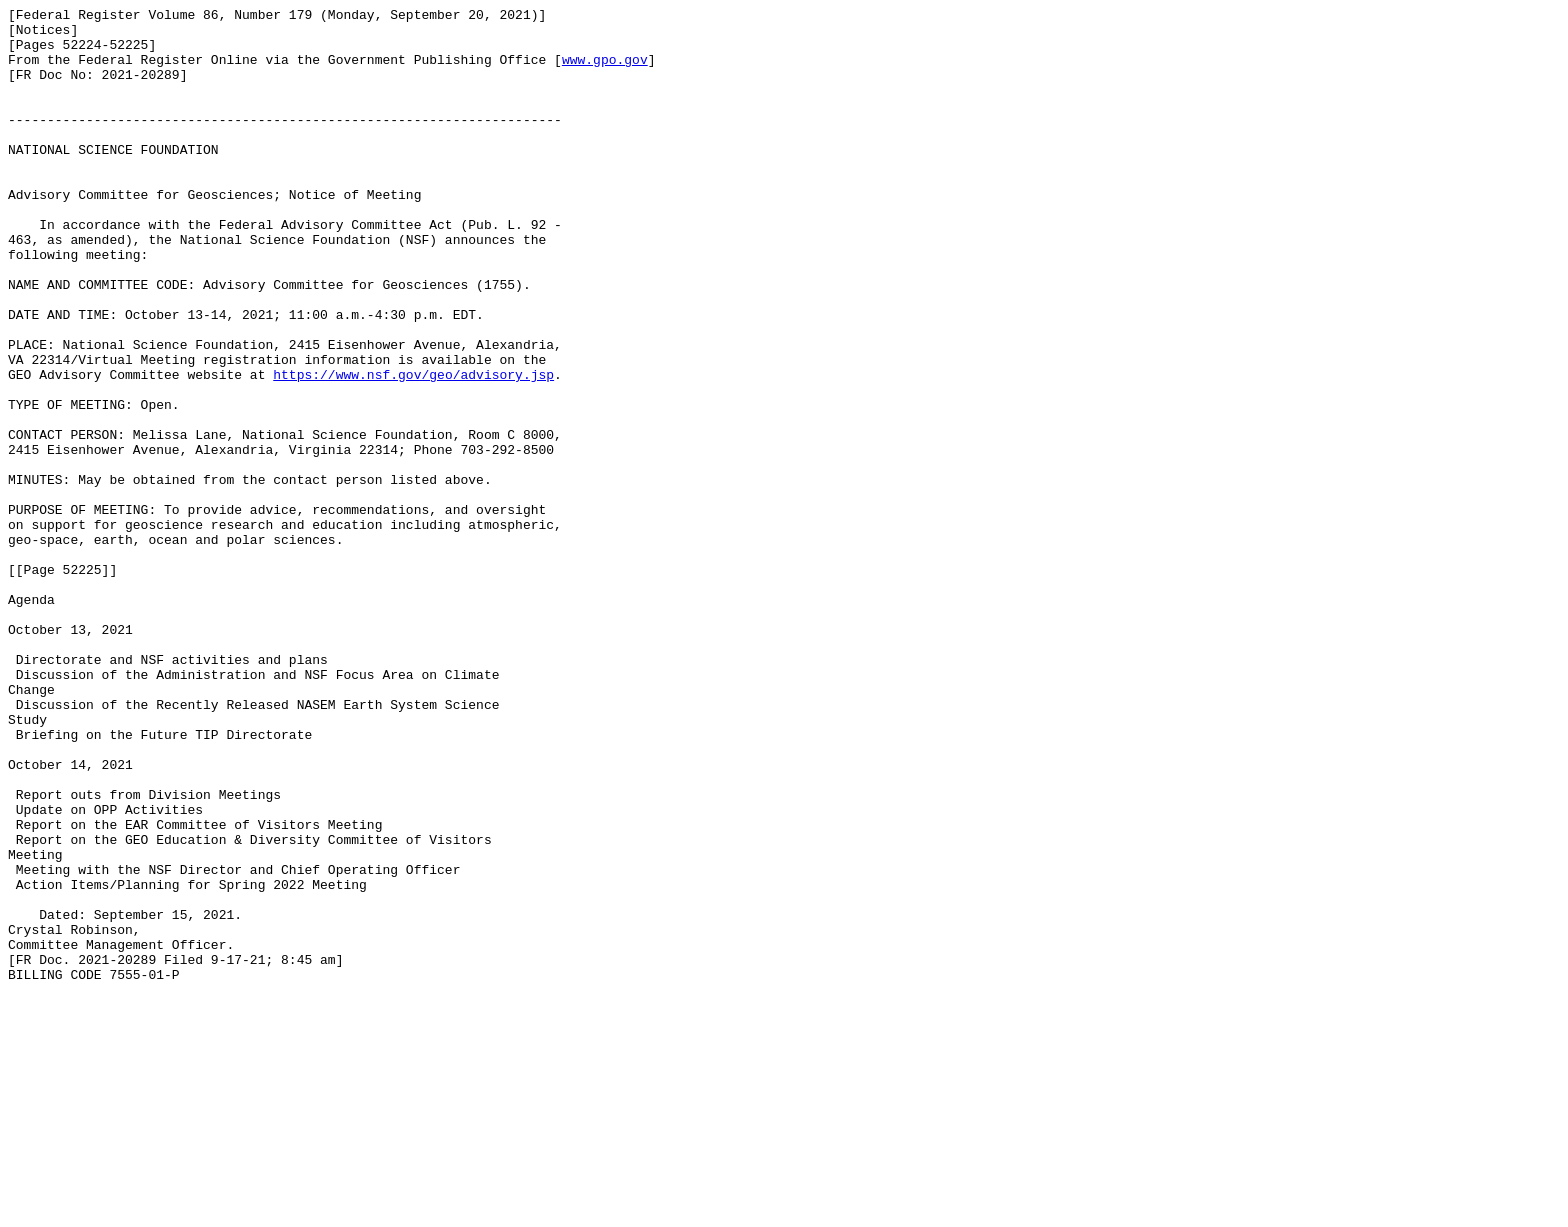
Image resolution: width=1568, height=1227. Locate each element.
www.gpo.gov (605, 71)
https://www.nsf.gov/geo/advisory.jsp (413, 449)
